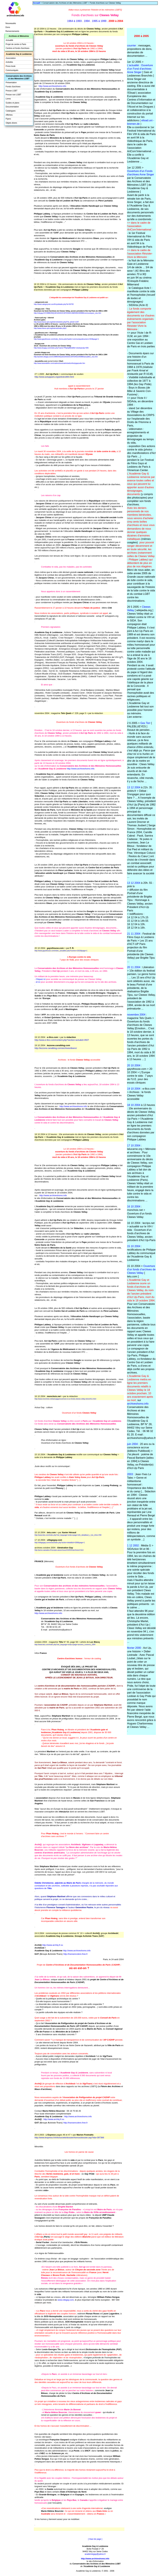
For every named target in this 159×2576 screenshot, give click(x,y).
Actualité (9, 40)
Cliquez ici (41, 979)
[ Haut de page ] (95, 2539)
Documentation (12, 107)
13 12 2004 (133, 787)
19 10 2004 (133, 1088)
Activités (9, 62)
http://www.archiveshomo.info (52, 86)
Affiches (9, 115)
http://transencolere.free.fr (75, 1954)
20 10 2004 (133, 1065)
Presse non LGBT (13, 94)
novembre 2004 (136, 1014)
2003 (130, 1474)
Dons (7, 27)
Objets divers (11, 123)
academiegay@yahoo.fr (95, 2554)
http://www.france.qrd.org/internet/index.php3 (50, 328)
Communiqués (12, 70)
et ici (38, 982)
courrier (131, 45)
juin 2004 (132, 1443)
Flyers (8, 119)
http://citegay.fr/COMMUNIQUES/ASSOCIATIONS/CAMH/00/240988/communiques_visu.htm (67, 313)
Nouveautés (10, 23)
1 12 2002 (133, 1545)
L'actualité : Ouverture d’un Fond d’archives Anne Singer (140, 69)
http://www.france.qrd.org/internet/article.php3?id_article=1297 (56, 322)
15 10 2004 (133, 1246)
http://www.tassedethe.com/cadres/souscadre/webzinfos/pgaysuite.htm (59, 363)
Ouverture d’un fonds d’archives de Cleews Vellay (141, 1269)
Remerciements (12, 31)
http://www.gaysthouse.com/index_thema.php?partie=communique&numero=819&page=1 (66, 339)
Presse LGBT (11, 91)
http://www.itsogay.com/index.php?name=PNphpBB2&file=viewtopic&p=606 (61, 348)
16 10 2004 (133, 1206)
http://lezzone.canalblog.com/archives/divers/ (56, 1048)
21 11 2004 (133, 933)
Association (11, 58)
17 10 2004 (133, 1145)
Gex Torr (145, 722)
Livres (8, 99)
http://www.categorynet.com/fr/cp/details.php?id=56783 (54, 304)
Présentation (11, 82)
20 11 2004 (133, 967)
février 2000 (134, 1647)
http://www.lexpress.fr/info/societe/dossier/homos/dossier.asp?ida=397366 (69, 2137)
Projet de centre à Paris (16, 44)
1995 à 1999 (99, 21)
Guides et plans (12, 103)
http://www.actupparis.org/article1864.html (54, 377)
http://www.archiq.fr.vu (52, 1945)
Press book (10, 66)
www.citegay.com (65, 2300)
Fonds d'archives (13, 86)
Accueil (36, 3)
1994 (87, 21)
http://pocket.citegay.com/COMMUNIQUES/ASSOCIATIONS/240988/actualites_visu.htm (66, 357)
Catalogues (11, 111)
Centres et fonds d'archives (17, 48)
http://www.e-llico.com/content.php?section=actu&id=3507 (62, 1040)
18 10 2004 (133, 1104)
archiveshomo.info (137, 1403)
